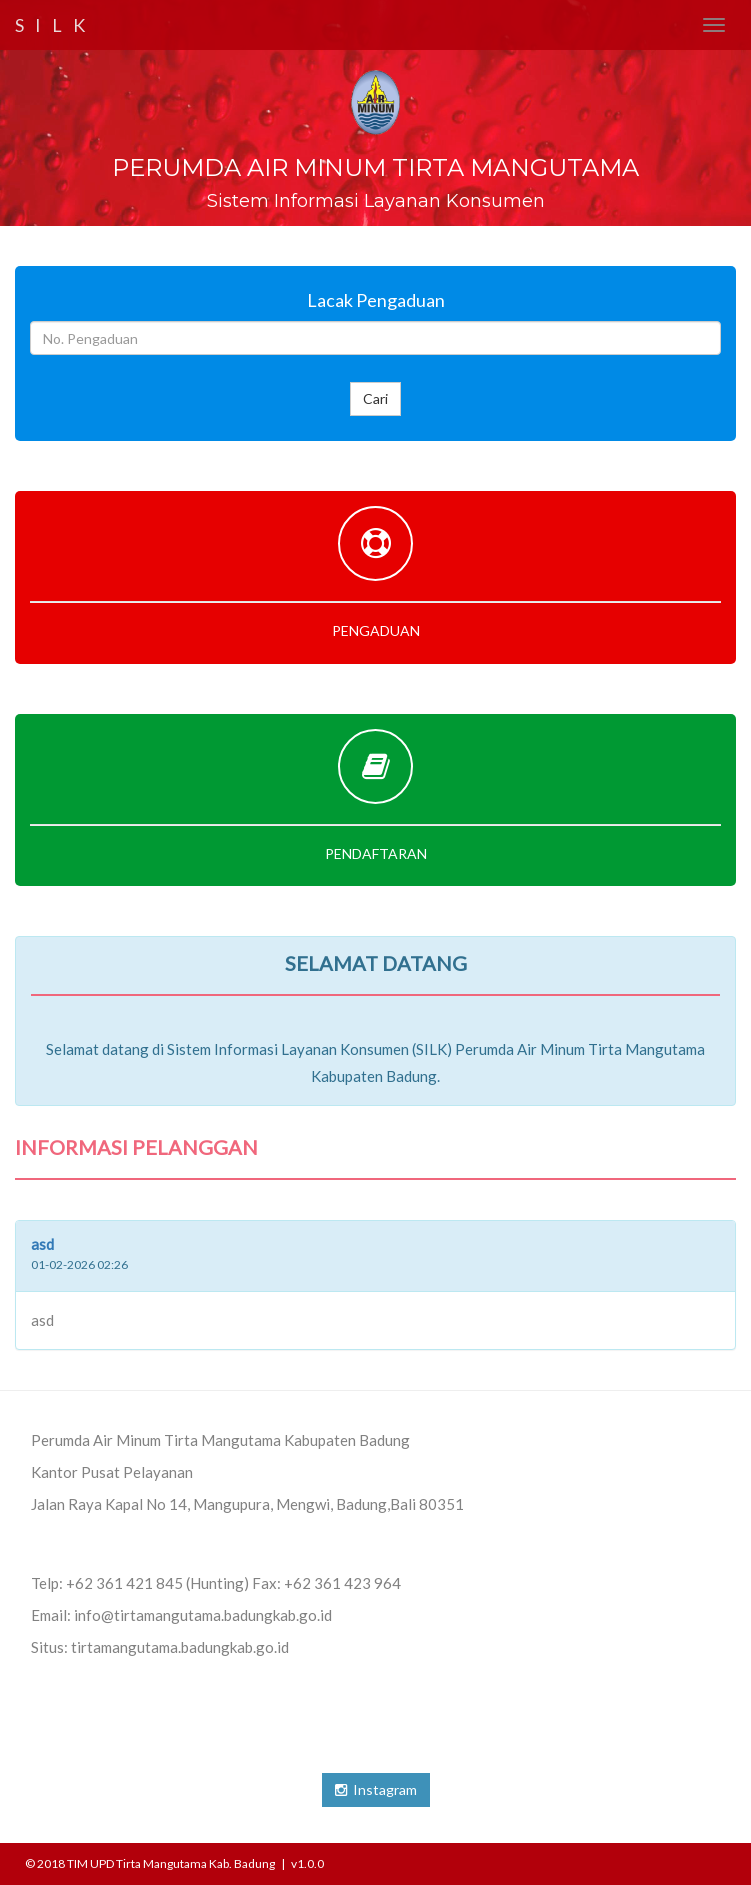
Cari (375, 398)
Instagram (376, 1789)
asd (42, 1244)
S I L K (52, 25)
